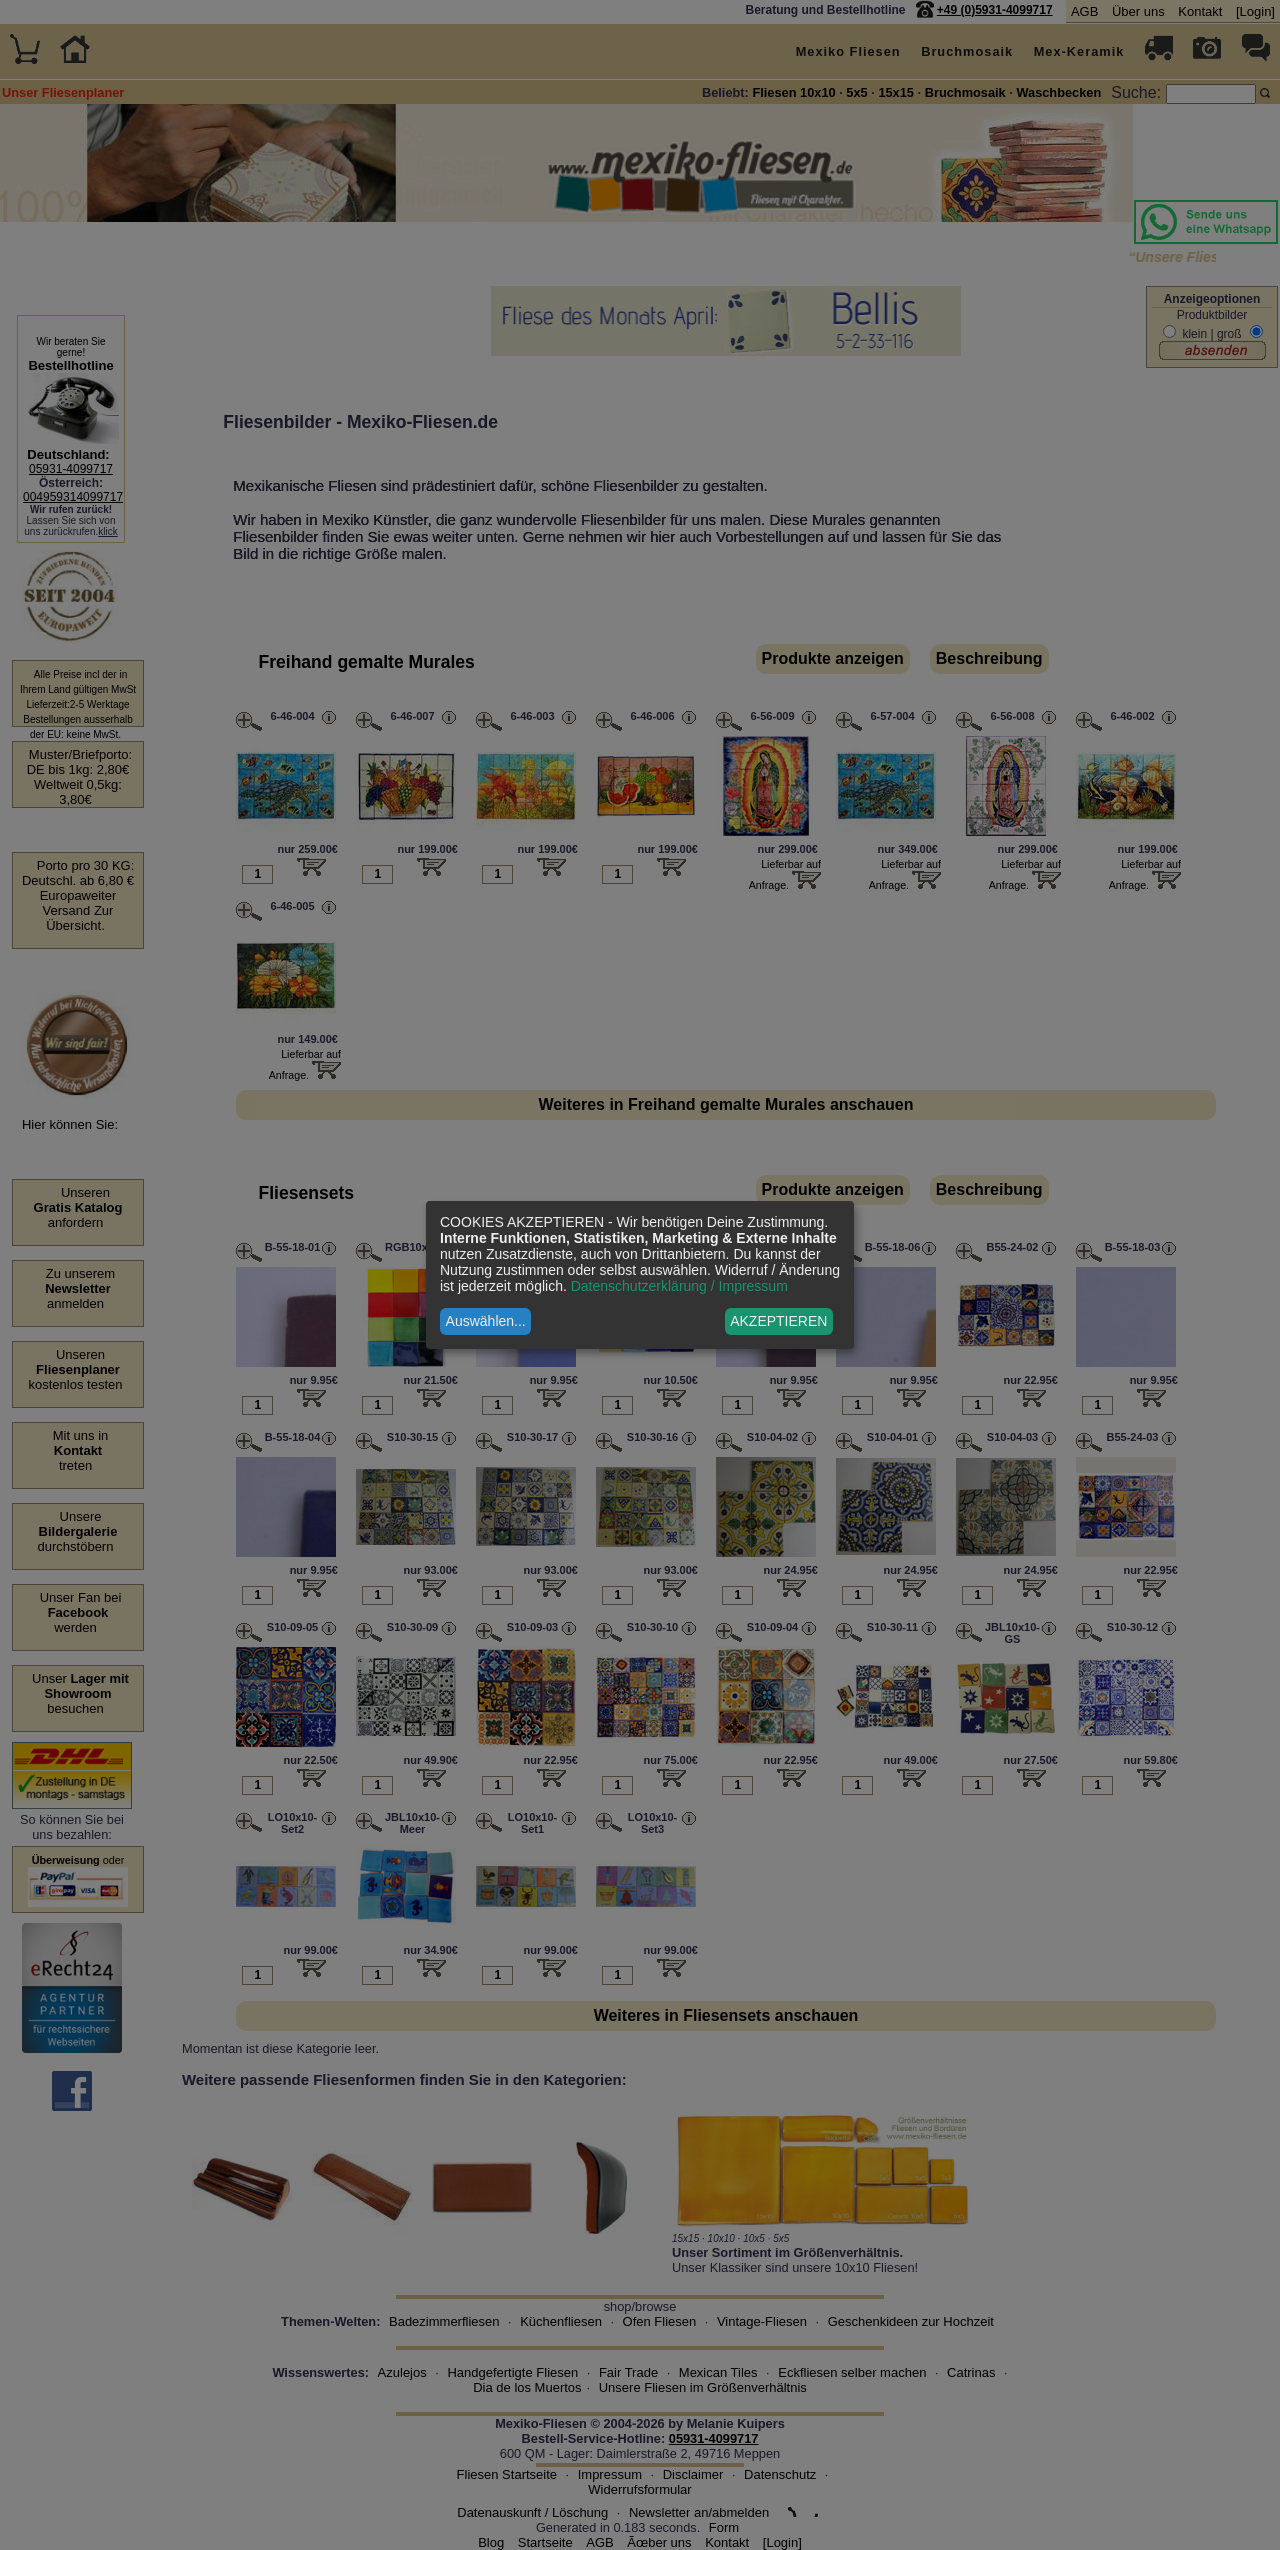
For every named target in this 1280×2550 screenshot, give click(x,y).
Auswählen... (486, 1321)
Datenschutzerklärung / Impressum (679, 1286)
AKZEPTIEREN (778, 1321)
